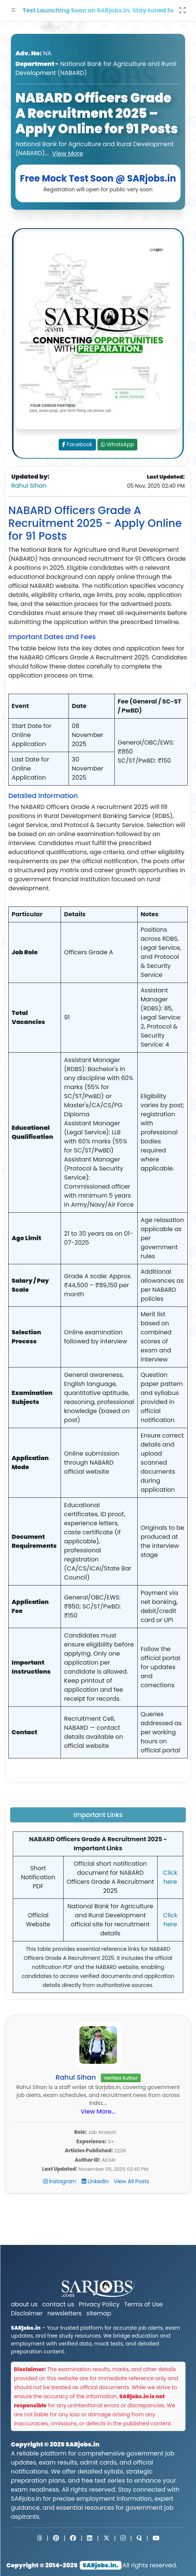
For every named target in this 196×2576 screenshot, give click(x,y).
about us (24, 2304)
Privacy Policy (99, 2304)
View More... (98, 2111)
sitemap (98, 2313)
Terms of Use (143, 2304)
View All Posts (131, 2181)
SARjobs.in (82, 2444)
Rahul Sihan (29, 485)
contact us (58, 2304)
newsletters (64, 2313)
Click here (170, 1877)
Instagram (60, 2181)
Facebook (77, 444)
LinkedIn (96, 2181)
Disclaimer (27, 2313)
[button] (14, 10)
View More (67, 153)
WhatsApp (117, 444)
